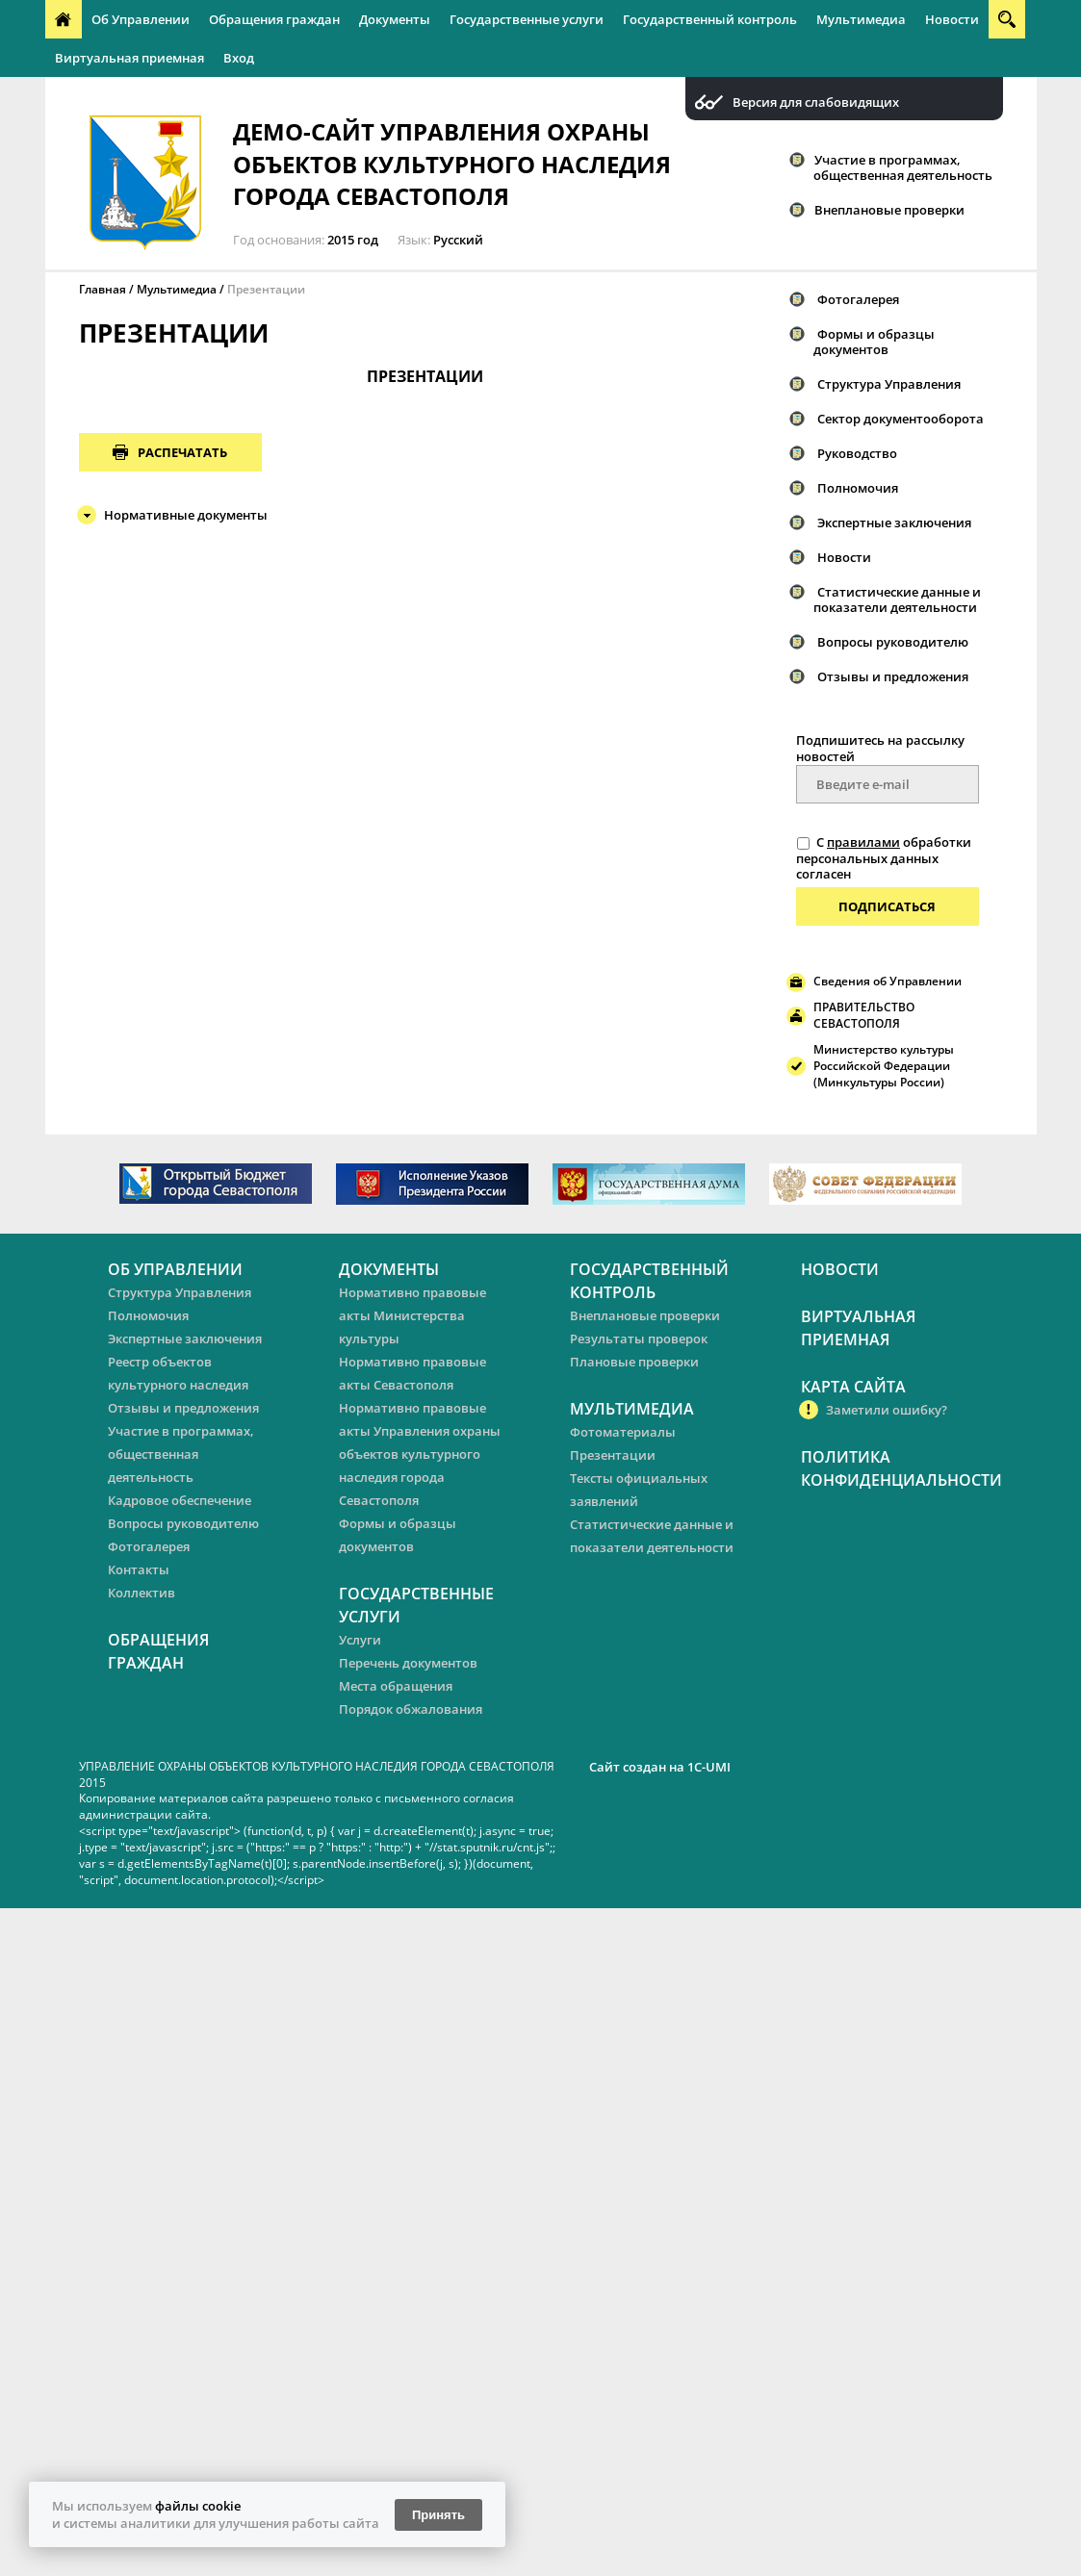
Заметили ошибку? (886, 1409)
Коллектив (141, 1592)
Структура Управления (889, 384)
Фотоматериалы (623, 1432)
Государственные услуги (527, 19)
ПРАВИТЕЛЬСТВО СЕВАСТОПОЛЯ (863, 1015)
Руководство (857, 453)
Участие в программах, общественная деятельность (902, 167)
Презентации (266, 289)
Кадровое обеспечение (179, 1500)
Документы (394, 19)
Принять (438, 2515)
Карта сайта (853, 1386)
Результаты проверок (639, 1338)
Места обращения (395, 1686)
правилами (863, 842)
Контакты (138, 1569)
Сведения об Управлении (887, 981)
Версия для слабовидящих (816, 102)
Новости (952, 19)
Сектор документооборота (900, 418)
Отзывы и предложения (892, 676)
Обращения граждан (274, 19)
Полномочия (857, 488)
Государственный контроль (710, 19)
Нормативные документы (186, 514)
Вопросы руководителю (892, 641)
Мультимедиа (861, 19)
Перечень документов (408, 1662)
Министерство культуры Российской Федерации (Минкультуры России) (883, 1065)
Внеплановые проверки (889, 209)
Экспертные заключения (894, 522)
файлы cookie (198, 2505)
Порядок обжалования (410, 1709)
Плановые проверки (634, 1361)
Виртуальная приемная (129, 57)
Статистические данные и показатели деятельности (897, 599)
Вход (238, 57)
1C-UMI (709, 1766)
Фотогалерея (858, 299)
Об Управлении (140, 19)
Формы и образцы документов (874, 341)
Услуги (360, 1639)
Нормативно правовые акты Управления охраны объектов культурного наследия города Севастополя (420, 1454)
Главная (102, 289)
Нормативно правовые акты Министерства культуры (412, 1315)
